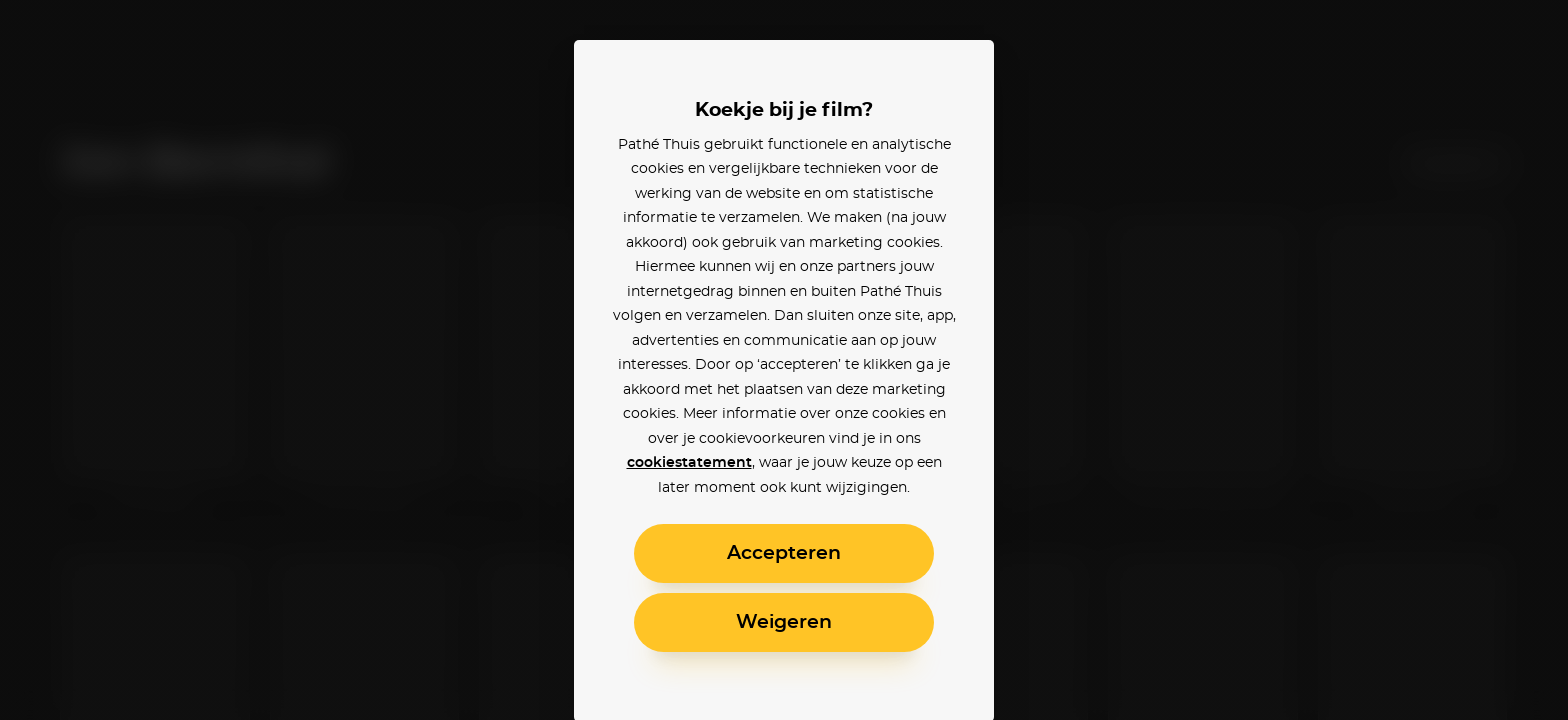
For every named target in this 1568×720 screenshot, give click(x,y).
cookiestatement (689, 463)
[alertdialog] (784, 360)
